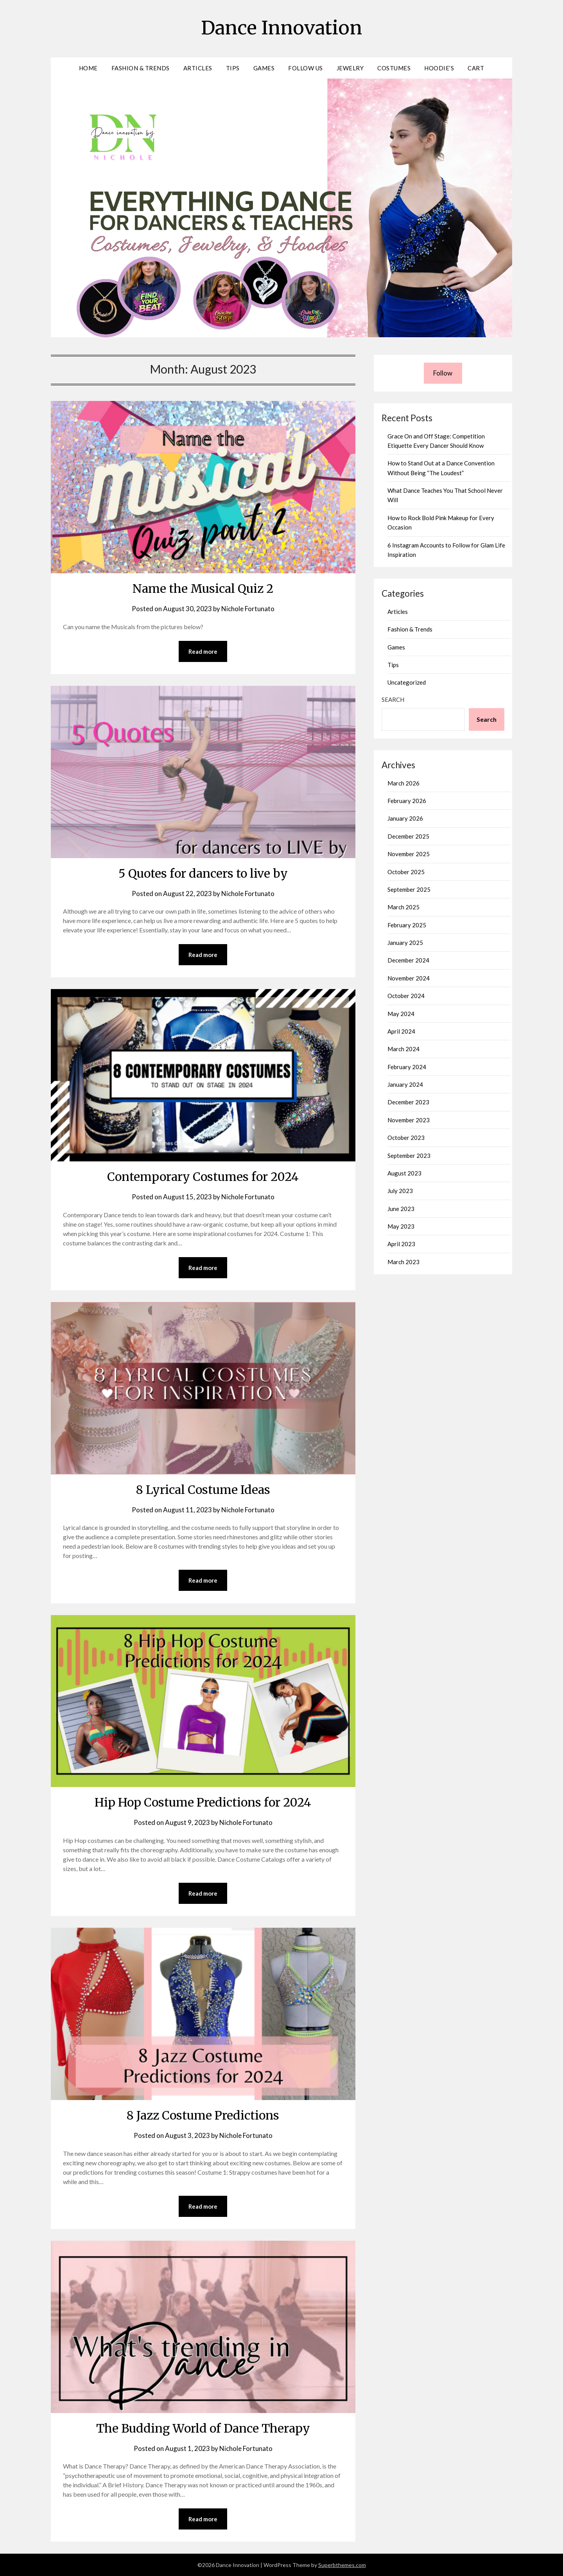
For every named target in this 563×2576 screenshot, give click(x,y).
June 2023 (400, 1208)
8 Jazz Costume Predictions (203, 2115)
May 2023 (400, 1226)
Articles (197, 68)
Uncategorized (406, 682)
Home (88, 68)
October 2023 (406, 1137)
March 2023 (403, 1261)
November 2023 (408, 1119)
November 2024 (408, 978)
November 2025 (408, 853)
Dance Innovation (281, 27)
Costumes (394, 68)
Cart (476, 68)
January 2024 (405, 1084)
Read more (202, 651)
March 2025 (403, 907)
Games (264, 68)
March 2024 (403, 1048)
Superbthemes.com (342, 2565)
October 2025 (406, 871)
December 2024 (408, 960)
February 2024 (406, 1066)
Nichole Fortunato (247, 609)
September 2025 (408, 889)
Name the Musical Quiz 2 (203, 588)
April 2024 (401, 1031)
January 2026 (405, 818)
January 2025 (405, 942)
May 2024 (400, 1013)
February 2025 (406, 924)
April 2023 (401, 1243)
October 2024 (406, 995)
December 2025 (408, 836)
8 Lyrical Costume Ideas (203, 1489)
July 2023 (400, 1190)
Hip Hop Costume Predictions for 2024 (203, 1802)
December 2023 (408, 1102)
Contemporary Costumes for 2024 (203, 1176)
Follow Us (305, 68)
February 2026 (406, 800)
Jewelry (350, 68)
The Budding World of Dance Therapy (203, 2428)
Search (393, 699)
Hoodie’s (439, 68)
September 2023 (408, 1155)
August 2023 (404, 1173)
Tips (233, 68)
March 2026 (403, 783)
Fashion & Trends (140, 68)
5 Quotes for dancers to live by (203, 873)
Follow (442, 373)
